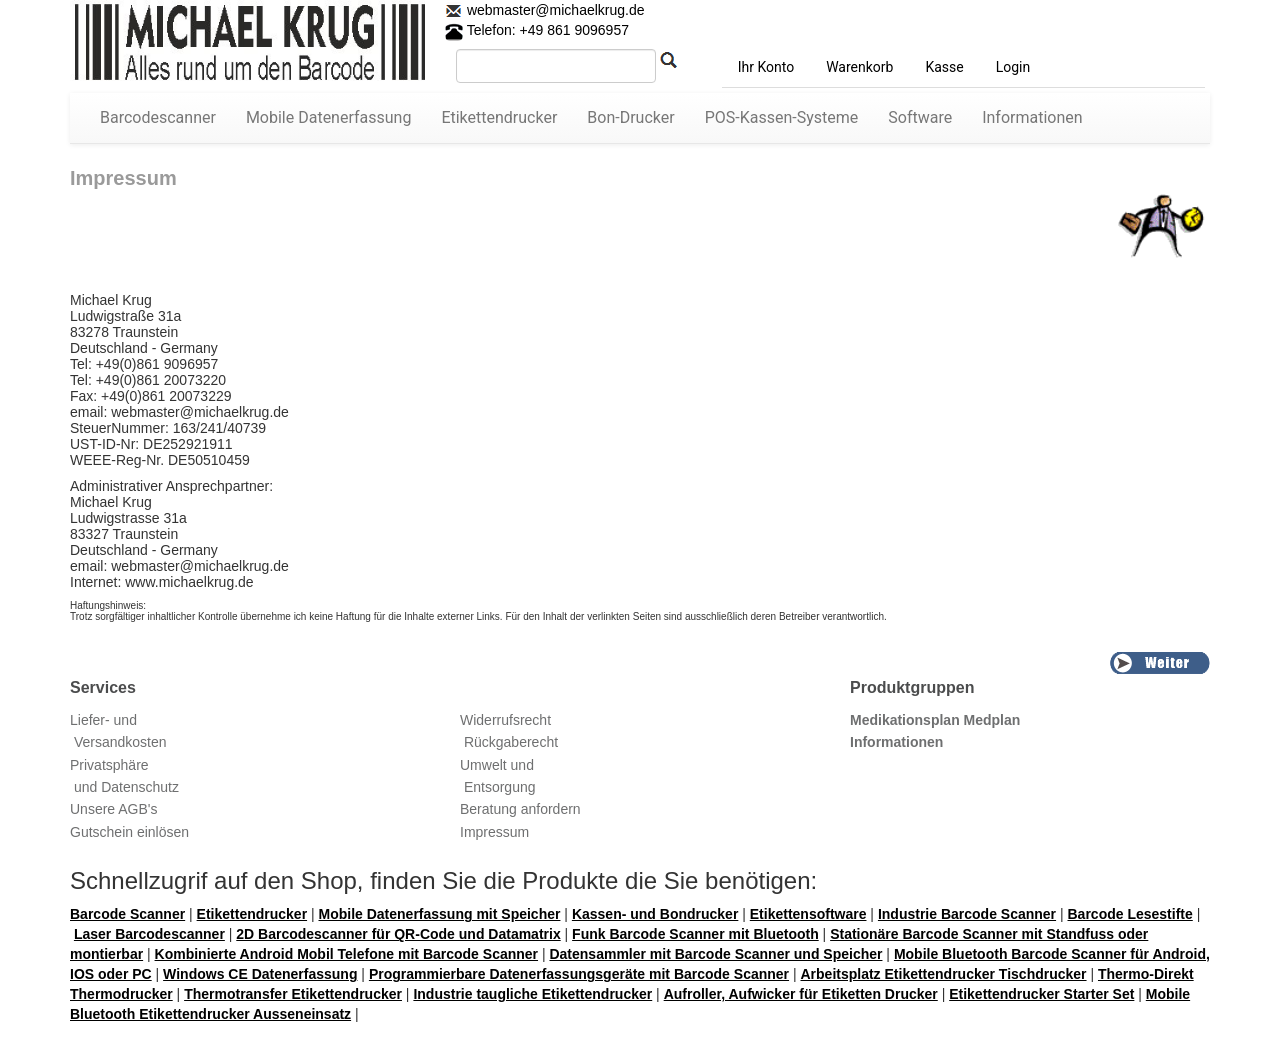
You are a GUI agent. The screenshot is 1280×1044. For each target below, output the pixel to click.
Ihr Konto (766, 67)
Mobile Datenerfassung (329, 117)
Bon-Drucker (630, 117)
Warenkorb (859, 67)
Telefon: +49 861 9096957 (537, 30)
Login (1013, 67)
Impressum (494, 832)
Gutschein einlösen (129, 832)
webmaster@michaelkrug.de (554, 10)
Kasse (944, 67)
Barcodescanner (158, 117)
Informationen (1032, 117)
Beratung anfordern (520, 809)
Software (920, 117)
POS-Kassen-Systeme (782, 117)
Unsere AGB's (114, 809)
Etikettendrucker (499, 117)
